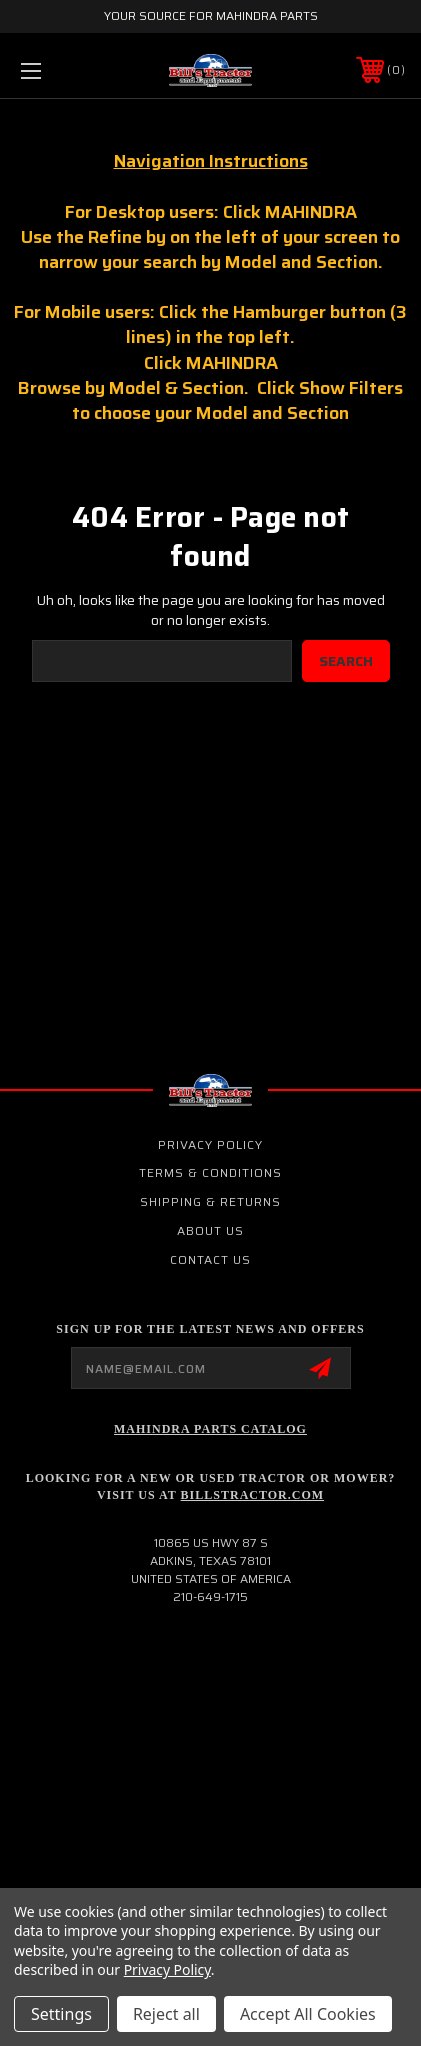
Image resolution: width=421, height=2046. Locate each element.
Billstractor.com (252, 1495)
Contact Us (210, 1259)
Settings (61, 2014)
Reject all (166, 2014)
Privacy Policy (210, 1144)
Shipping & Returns (210, 1201)
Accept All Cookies (308, 2014)
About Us (210, 1230)
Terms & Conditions (210, 1172)
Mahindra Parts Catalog (210, 1429)
